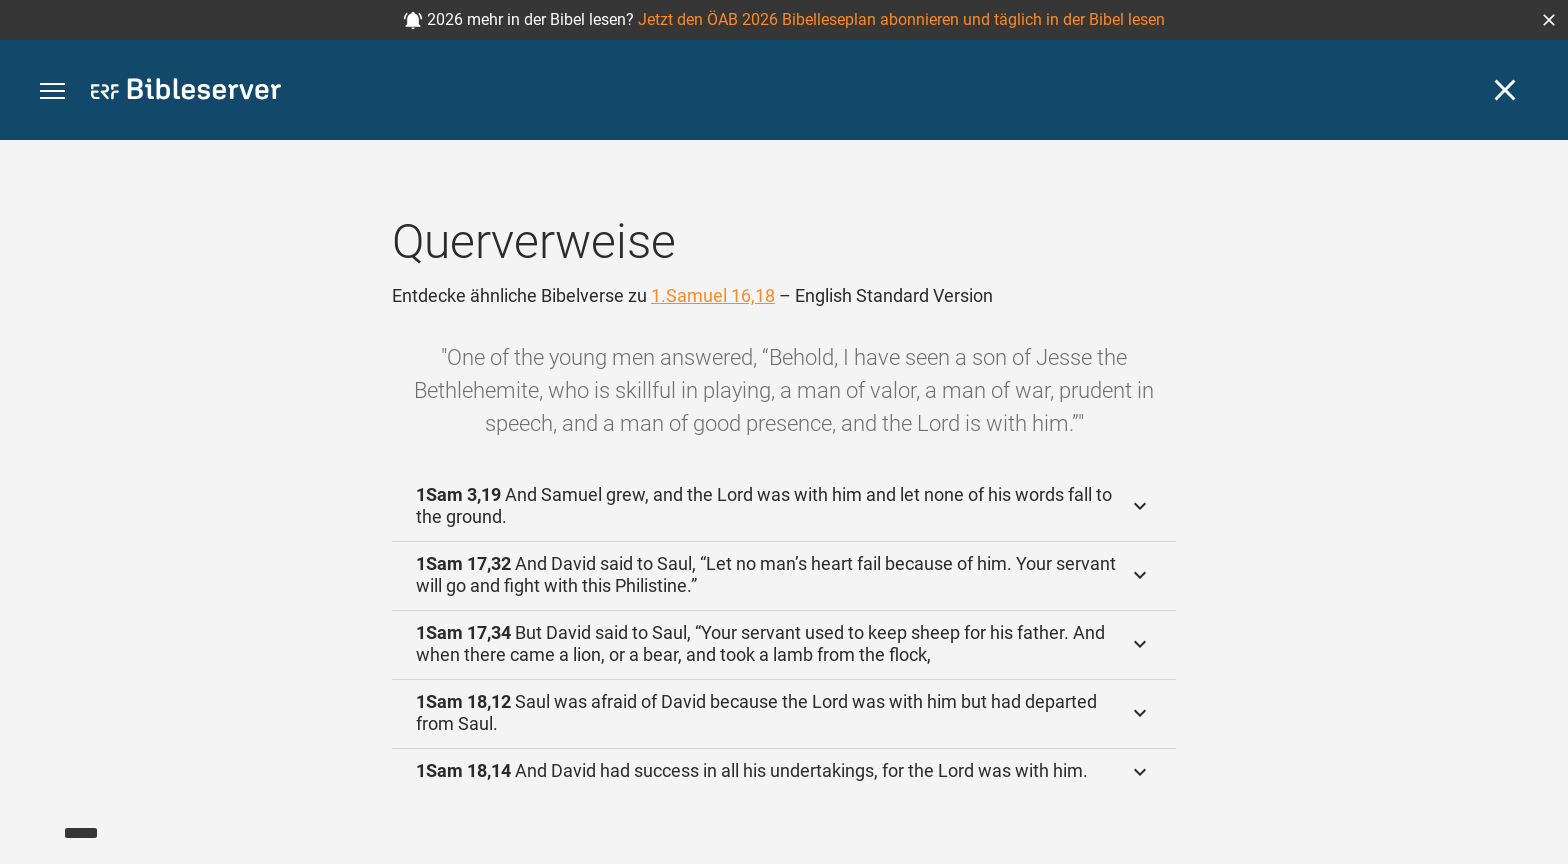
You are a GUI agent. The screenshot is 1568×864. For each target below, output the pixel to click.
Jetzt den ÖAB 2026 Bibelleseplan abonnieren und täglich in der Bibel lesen (901, 19)
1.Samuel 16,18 (713, 295)
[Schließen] (1505, 90)
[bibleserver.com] (186, 92)
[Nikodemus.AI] (46, 820)
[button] (1549, 20)
